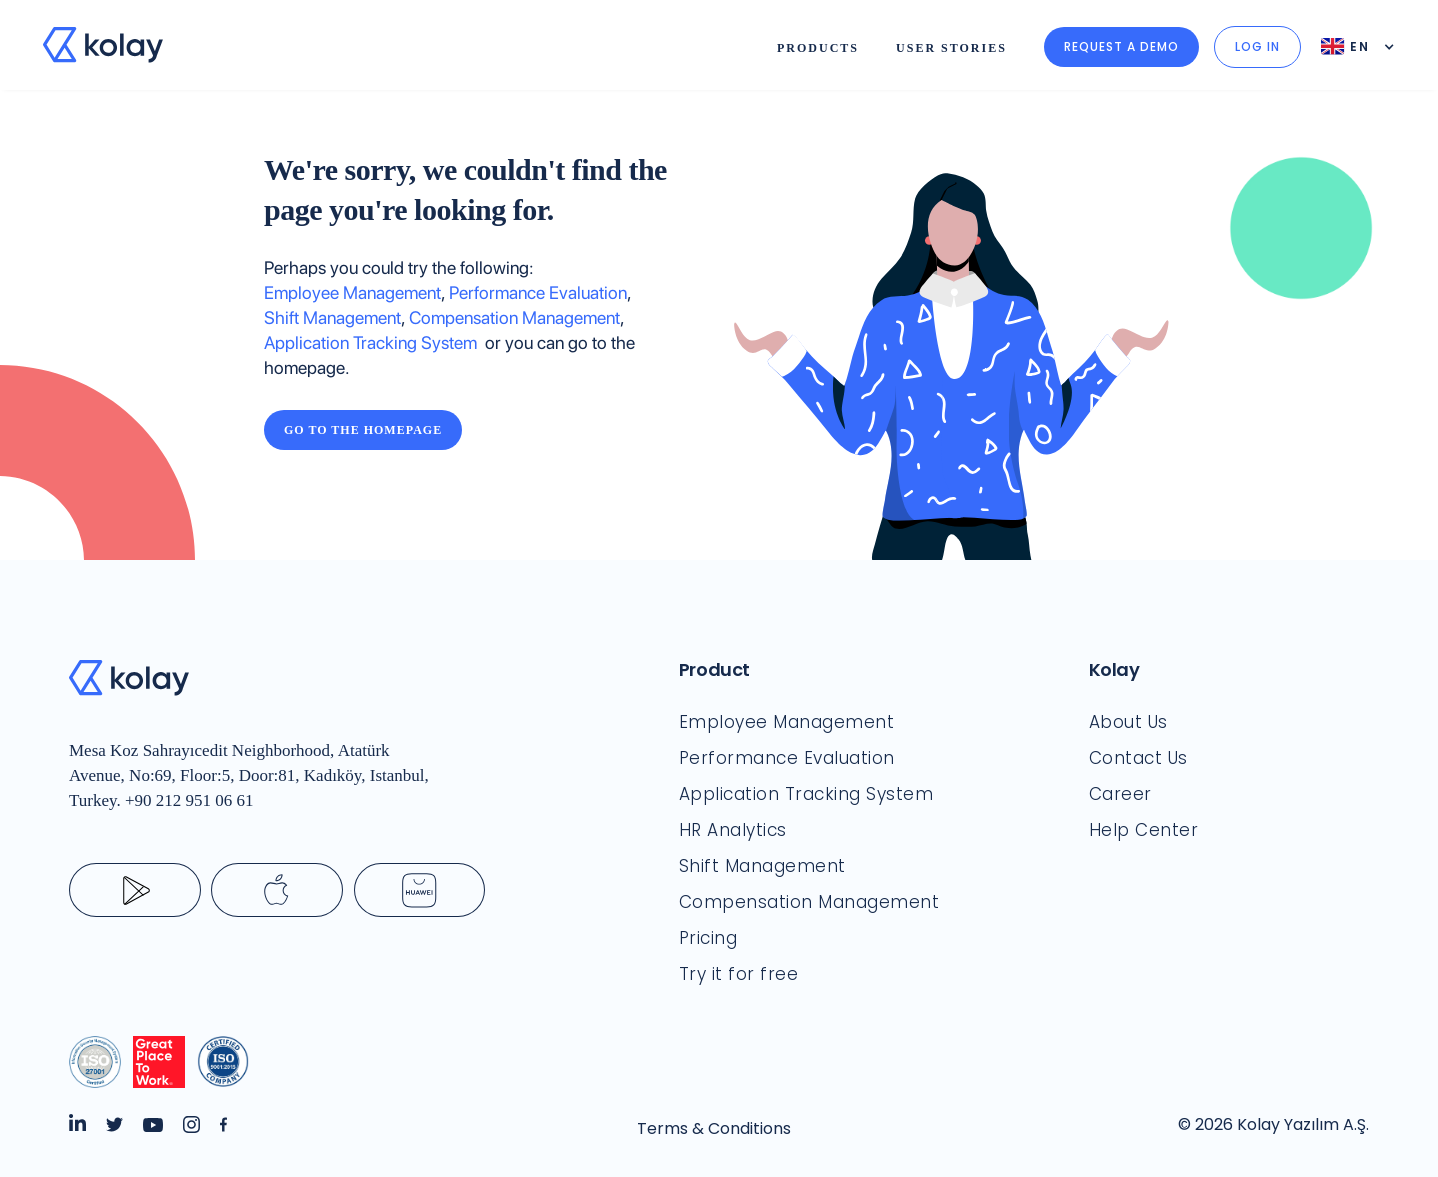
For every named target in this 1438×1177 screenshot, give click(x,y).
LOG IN (1257, 46)
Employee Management (352, 292)
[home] (103, 45)
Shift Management (332, 317)
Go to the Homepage (363, 430)
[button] (818, 45)
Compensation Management (514, 317)
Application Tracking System (374, 342)
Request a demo (1121, 46)
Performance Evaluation (538, 292)
